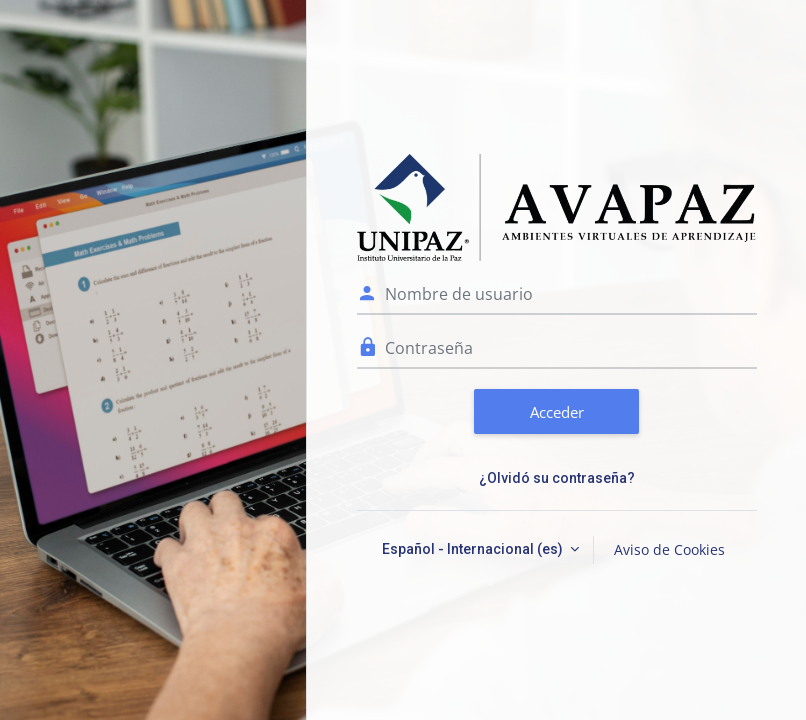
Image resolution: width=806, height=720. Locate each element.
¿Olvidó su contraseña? (557, 478)
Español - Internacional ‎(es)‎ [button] (474, 549)
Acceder (557, 412)
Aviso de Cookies (669, 549)
